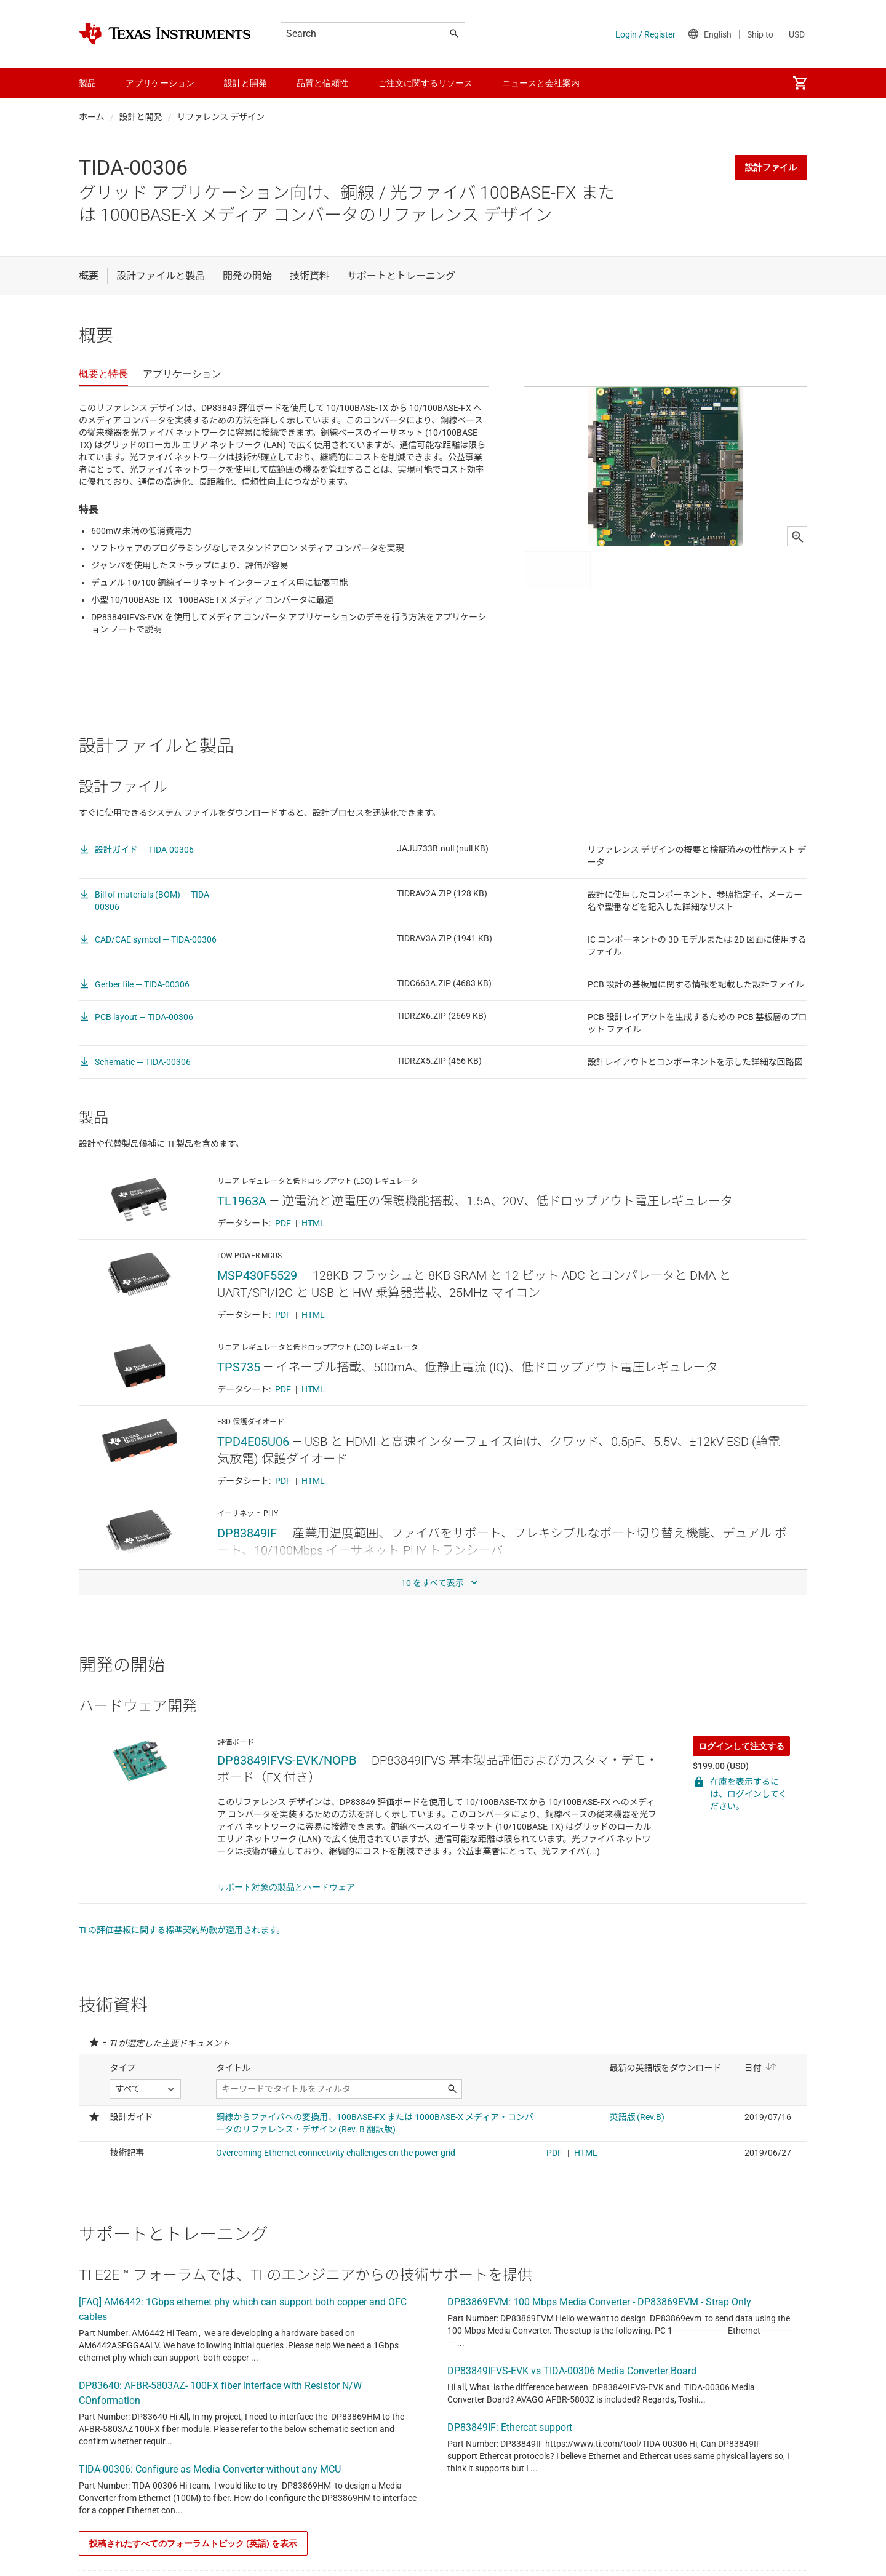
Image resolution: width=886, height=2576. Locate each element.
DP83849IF (247, 1533)
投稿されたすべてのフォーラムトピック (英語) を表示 (193, 2543)
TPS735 (238, 1367)
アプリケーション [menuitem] (160, 83)
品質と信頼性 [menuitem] (322, 83)
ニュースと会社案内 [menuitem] (541, 83)
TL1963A (241, 1201)
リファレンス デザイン (221, 117)
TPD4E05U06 (253, 1441)
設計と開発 (140, 117)
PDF (283, 1223)
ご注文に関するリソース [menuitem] (425, 83)
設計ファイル (771, 167)
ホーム (92, 117)
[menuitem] (800, 83)
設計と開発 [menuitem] (245, 83)
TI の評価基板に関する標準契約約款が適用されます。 (182, 1930)
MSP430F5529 (257, 1275)
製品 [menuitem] (87, 83)
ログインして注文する (741, 1746)
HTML (313, 1223)
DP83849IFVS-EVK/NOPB (286, 1760)
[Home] (165, 34)
